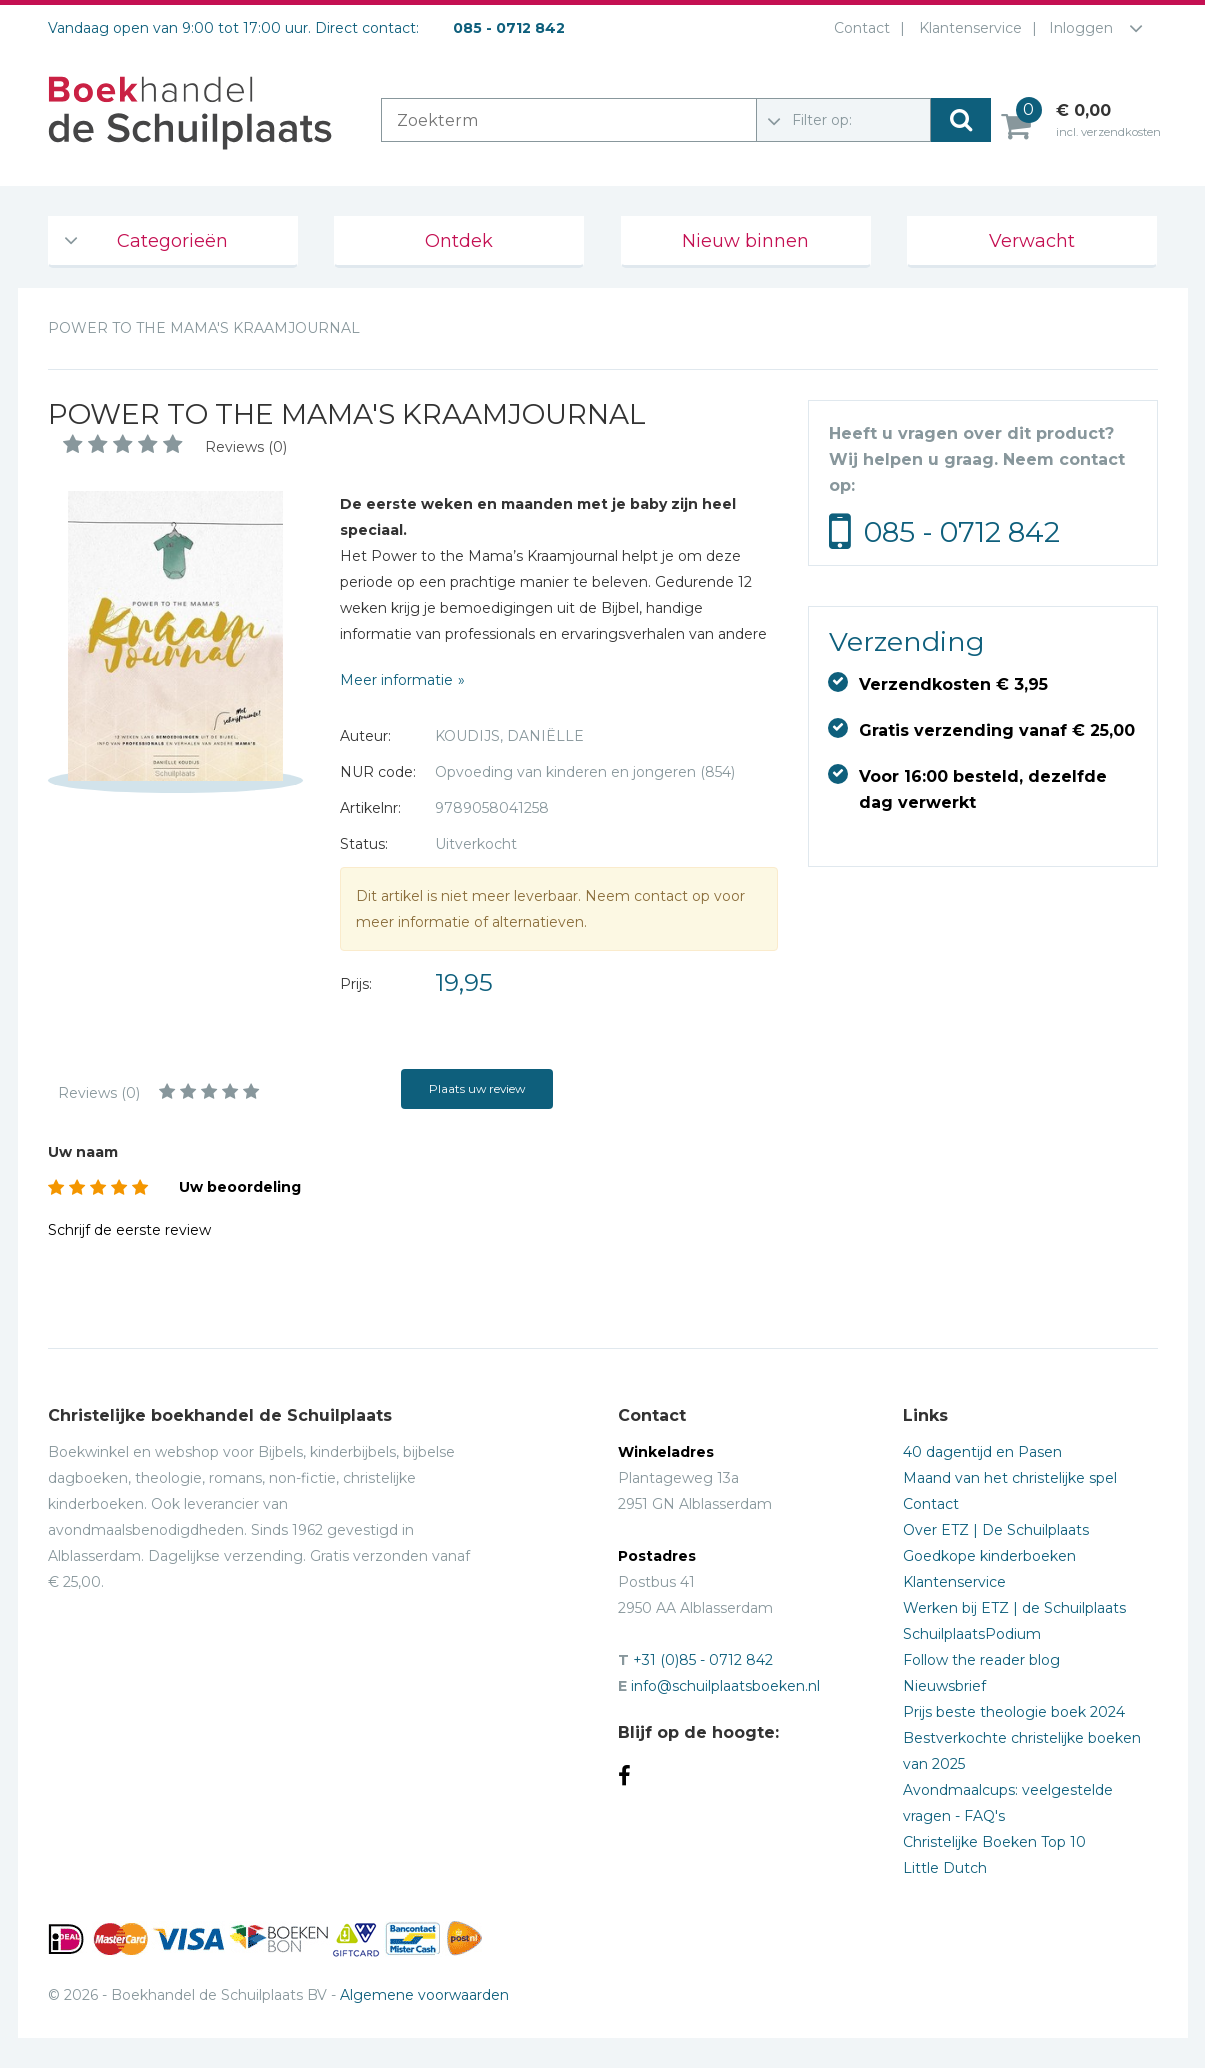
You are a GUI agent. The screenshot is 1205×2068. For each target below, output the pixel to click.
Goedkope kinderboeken (989, 1556)
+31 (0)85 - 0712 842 (703, 1660)
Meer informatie (396, 680)
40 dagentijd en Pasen (982, 1452)
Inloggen (1081, 28)
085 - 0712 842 (962, 532)
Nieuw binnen (745, 241)
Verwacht (1032, 241)
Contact (858, 28)
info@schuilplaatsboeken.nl (725, 1686)
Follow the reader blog (981, 1660)
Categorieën (172, 241)
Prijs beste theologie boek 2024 (1014, 1712)
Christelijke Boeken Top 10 (994, 1842)
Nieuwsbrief (944, 1686)
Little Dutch (945, 1868)
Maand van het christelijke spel (1010, 1478)
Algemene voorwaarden (424, 1995)
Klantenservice (966, 28)
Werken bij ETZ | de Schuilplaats (1014, 1608)
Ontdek (459, 241)
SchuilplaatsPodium (972, 1634)
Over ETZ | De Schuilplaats (996, 1530)
